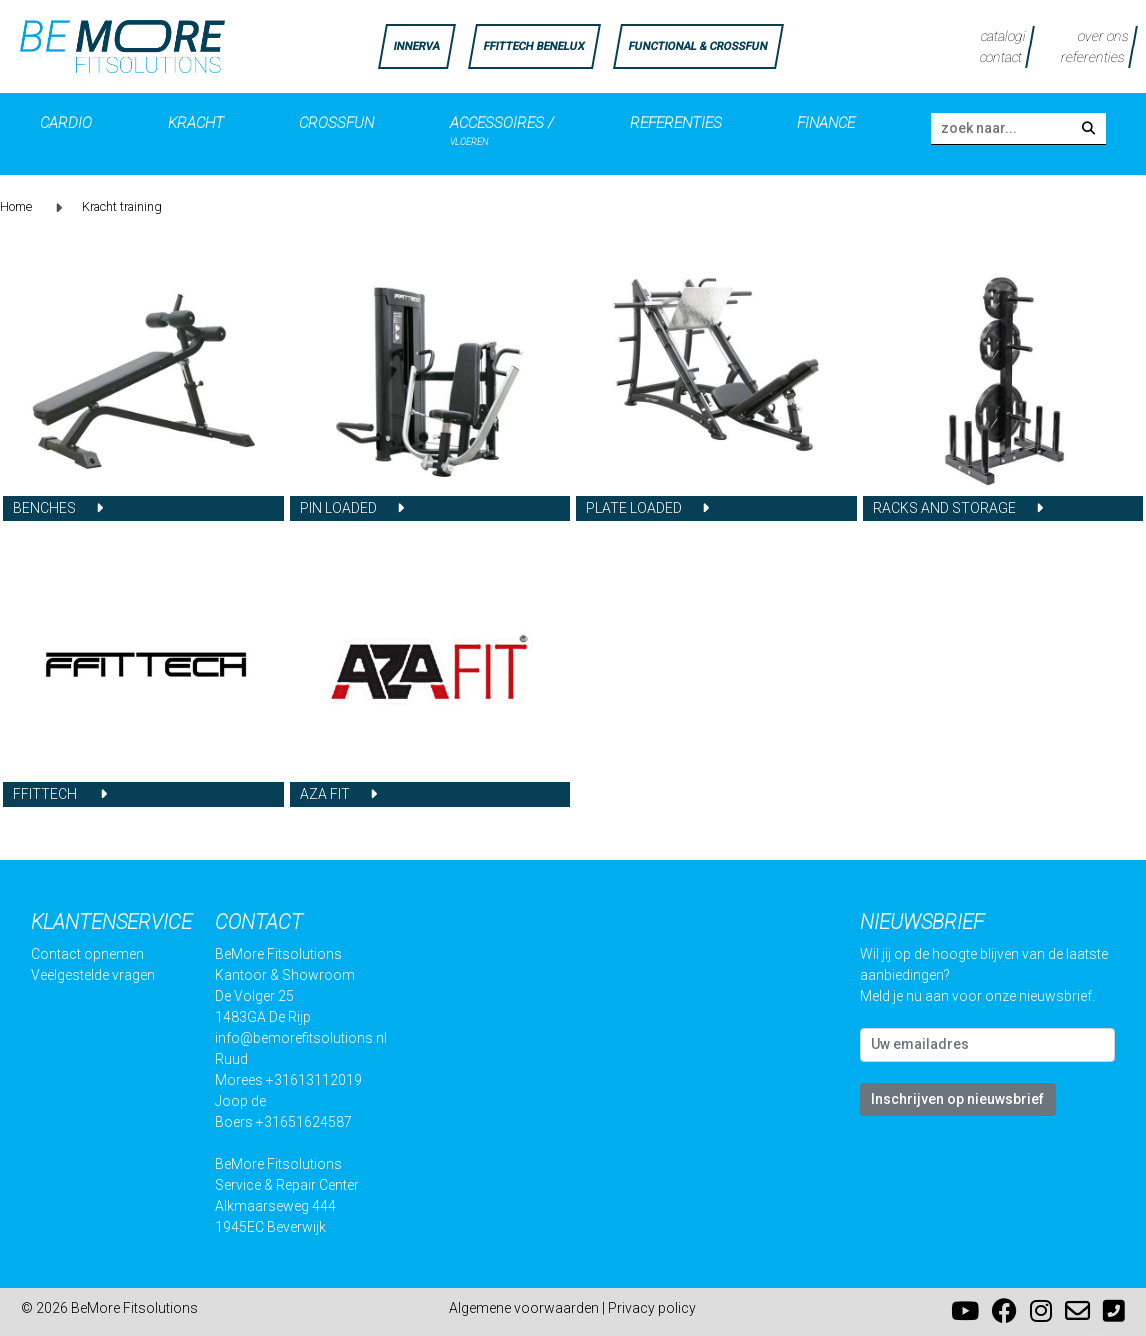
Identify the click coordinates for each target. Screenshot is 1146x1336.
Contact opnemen (87, 954)
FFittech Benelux (533, 46)
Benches (44, 508)
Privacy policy (652, 1308)
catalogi (1004, 36)
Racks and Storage (944, 508)
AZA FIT (325, 794)
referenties (1092, 57)
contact (1000, 57)
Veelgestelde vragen (93, 975)
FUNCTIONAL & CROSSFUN (697, 46)
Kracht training (122, 206)
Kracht (196, 123)
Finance (826, 123)
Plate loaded (634, 508)
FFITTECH (46, 794)
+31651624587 (304, 1122)
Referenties (676, 123)
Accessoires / (502, 126)
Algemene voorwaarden (524, 1308)
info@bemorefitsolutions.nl (301, 1038)
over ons (1104, 36)
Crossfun (336, 123)
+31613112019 (314, 1080)
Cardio (66, 123)
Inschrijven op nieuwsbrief (957, 1099)
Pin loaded (338, 508)
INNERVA (416, 46)
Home (16, 206)
